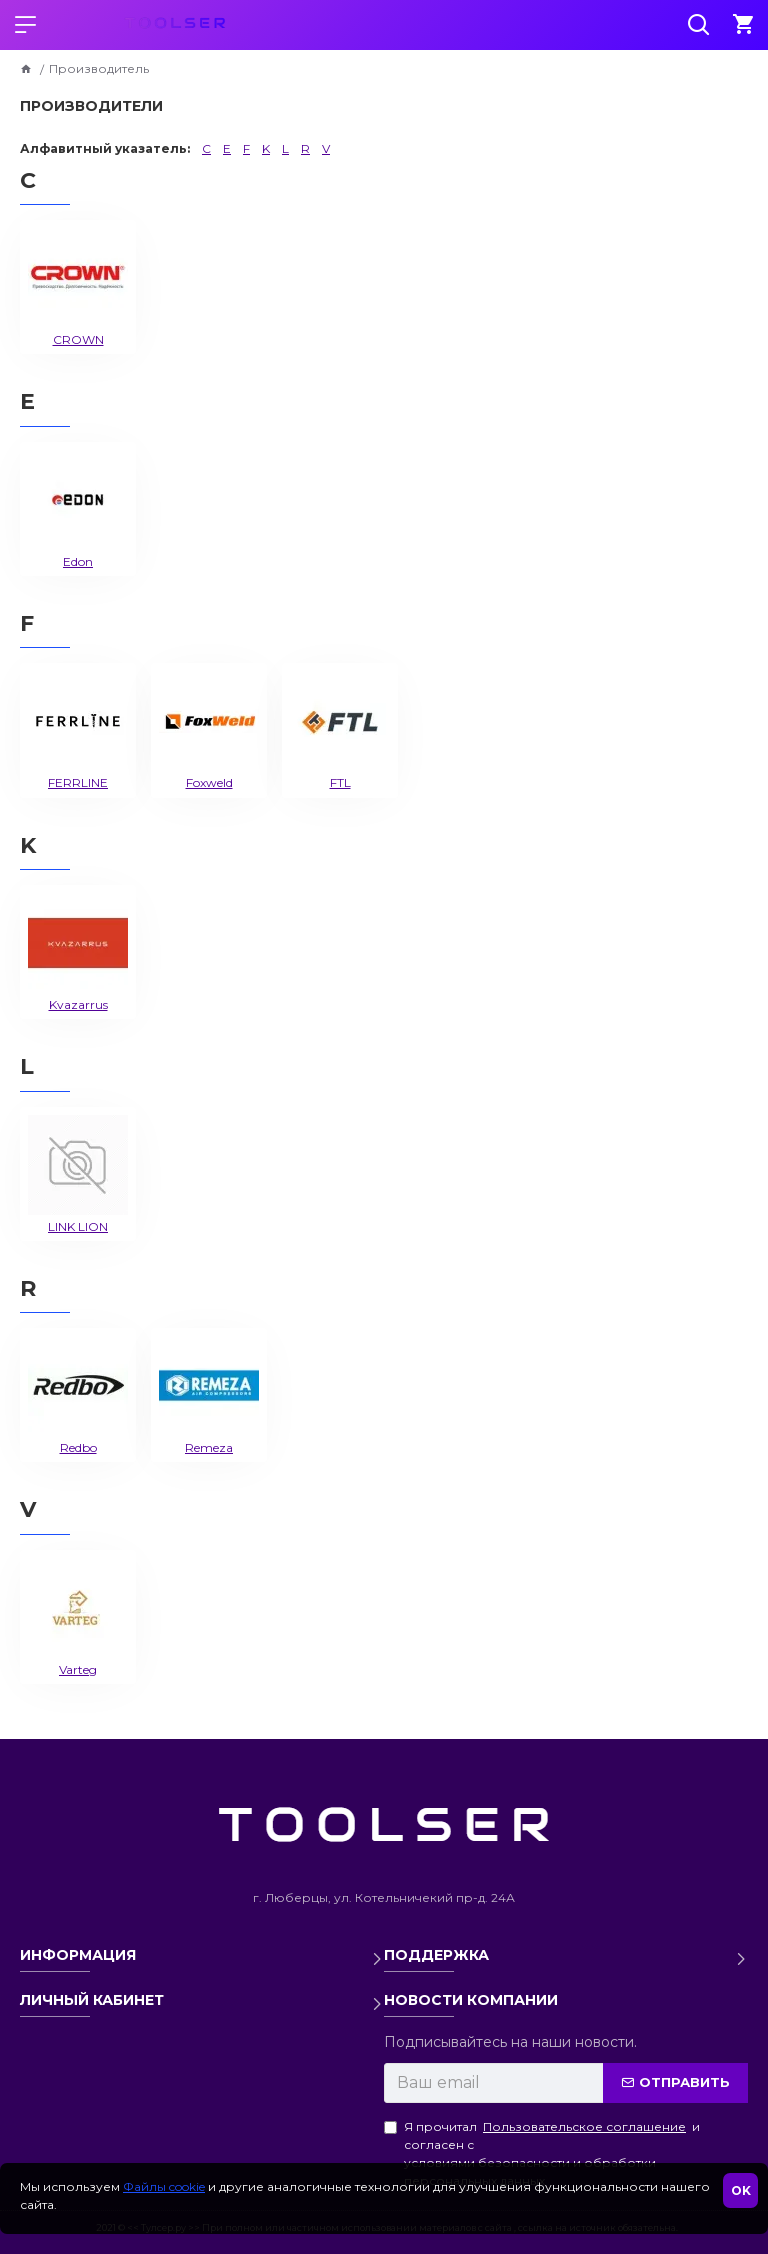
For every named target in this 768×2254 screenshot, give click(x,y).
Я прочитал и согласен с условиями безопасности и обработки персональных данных (542, 2153)
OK (741, 2190)
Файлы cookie (164, 2186)
